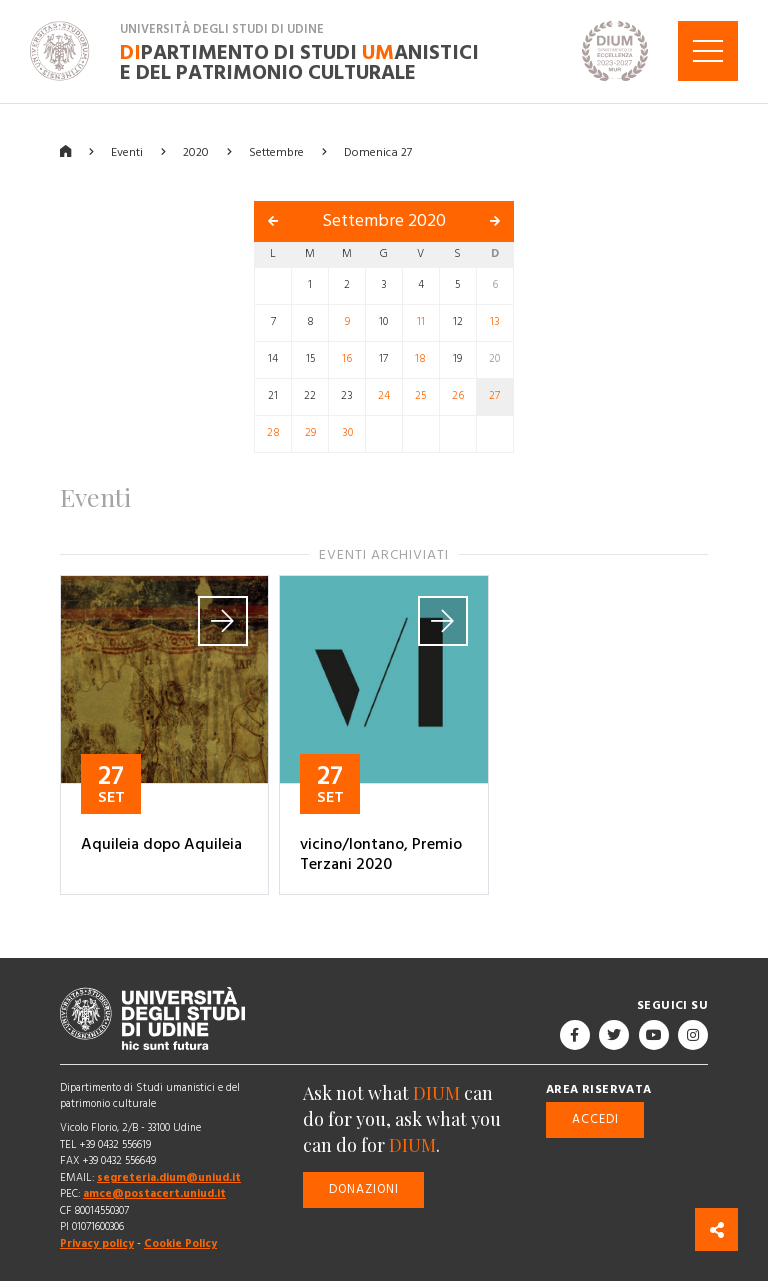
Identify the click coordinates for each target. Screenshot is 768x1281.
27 (494, 396)
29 (310, 433)
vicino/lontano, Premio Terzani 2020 (381, 854)
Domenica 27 (378, 151)
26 (458, 396)
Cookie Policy (180, 1243)
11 (421, 322)
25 (420, 396)
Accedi (595, 1118)
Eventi (127, 151)
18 (420, 359)
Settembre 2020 (384, 221)
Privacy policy (97, 1243)
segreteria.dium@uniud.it (169, 1177)
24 (384, 396)
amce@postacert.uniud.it (154, 1193)
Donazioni (364, 1188)
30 (347, 433)
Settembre (276, 151)
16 (347, 359)
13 (495, 322)
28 (273, 433)
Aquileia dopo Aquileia (161, 844)
